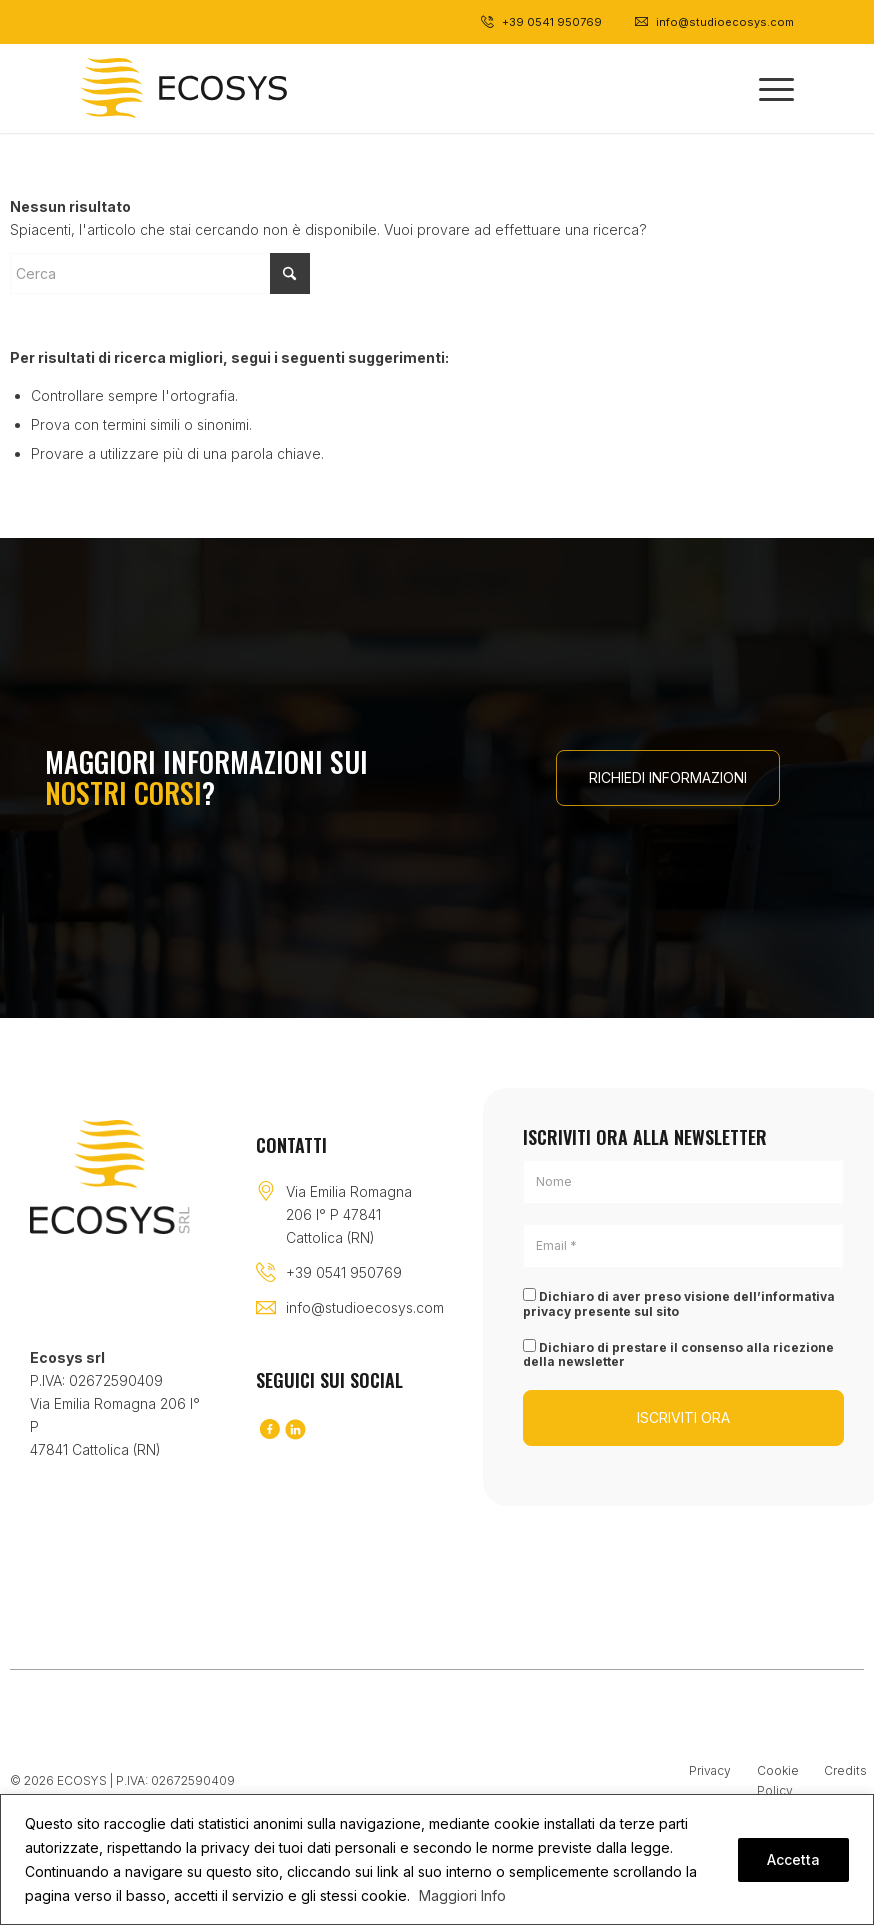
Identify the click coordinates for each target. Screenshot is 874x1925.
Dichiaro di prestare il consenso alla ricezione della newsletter (678, 1354)
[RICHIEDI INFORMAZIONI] (668, 778)
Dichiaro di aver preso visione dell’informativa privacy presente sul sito (679, 1303)
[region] (437, 1859)
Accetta (793, 1859)
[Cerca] (160, 273)
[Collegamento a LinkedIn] (295, 1430)
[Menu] (766, 88)
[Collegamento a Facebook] (269, 1430)
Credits (845, 1770)
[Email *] (683, 1246)
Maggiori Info (462, 1895)
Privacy (710, 1770)
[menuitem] (766, 88)
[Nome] (683, 1182)
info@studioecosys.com (365, 1307)
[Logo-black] (183, 88)
